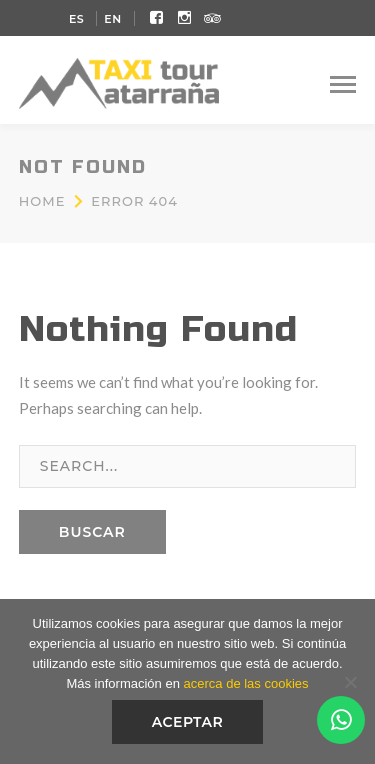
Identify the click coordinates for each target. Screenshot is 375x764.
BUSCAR (92, 532)
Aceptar (188, 722)
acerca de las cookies (246, 683)
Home (42, 201)
